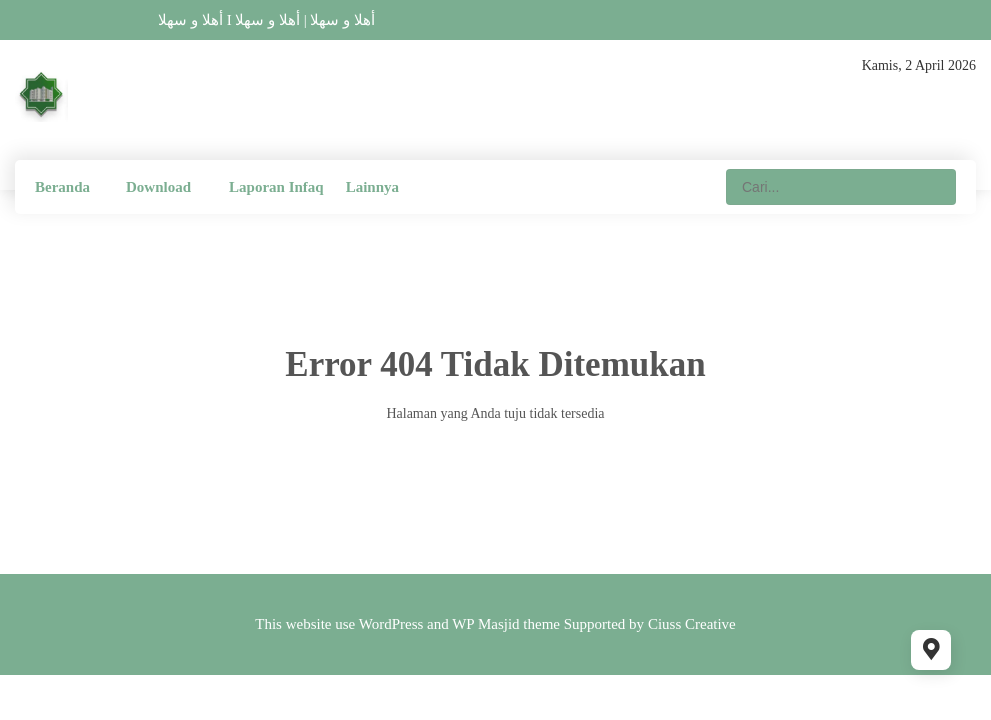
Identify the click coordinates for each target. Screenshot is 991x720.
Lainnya (372, 187)
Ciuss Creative (692, 624)
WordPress (391, 624)
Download (158, 187)
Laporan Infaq (276, 187)
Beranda (62, 187)
